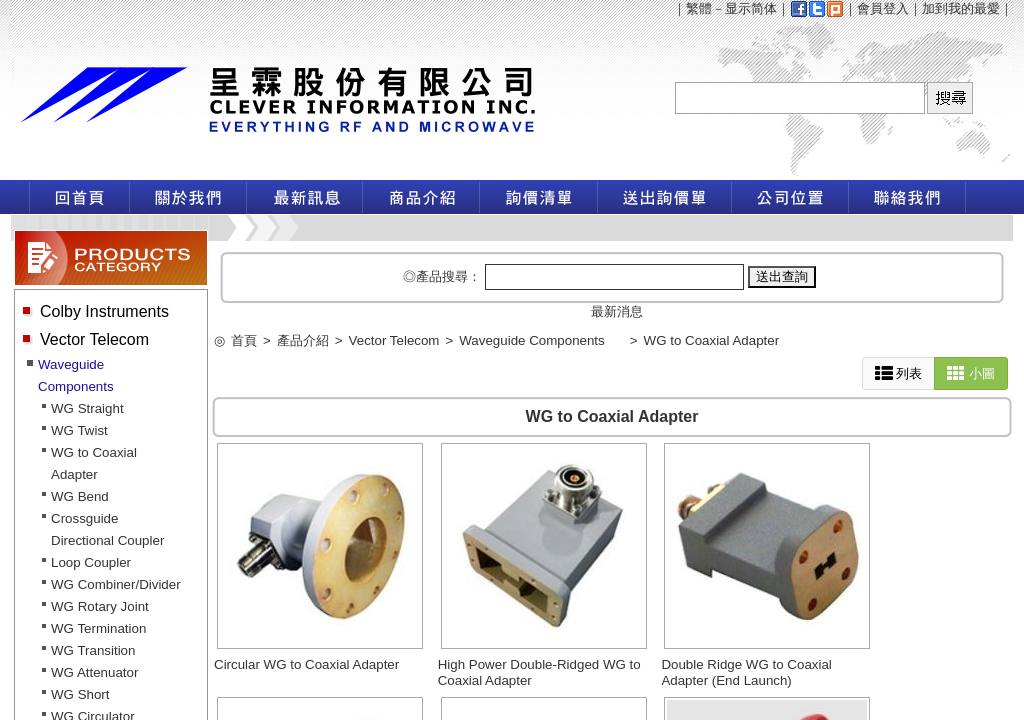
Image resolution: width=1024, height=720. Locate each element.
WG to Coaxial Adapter (712, 340)
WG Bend (80, 496)
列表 (899, 373)
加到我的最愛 (961, 8)
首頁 (244, 340)
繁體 (699, 8)
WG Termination (98, 628)
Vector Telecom (94, 339)
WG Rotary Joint (100, 606)
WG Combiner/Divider (116, 584)
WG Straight (87, 408)
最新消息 (617, 311)
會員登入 (883, 8)
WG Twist (79, 430)
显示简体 (751, 8)
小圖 (971, 373)
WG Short (80, 694)
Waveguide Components (531, 340)
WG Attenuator (94, 672)
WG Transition (93, 650)
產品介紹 (303, 340)
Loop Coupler (91, 562)
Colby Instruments (104, 311)
